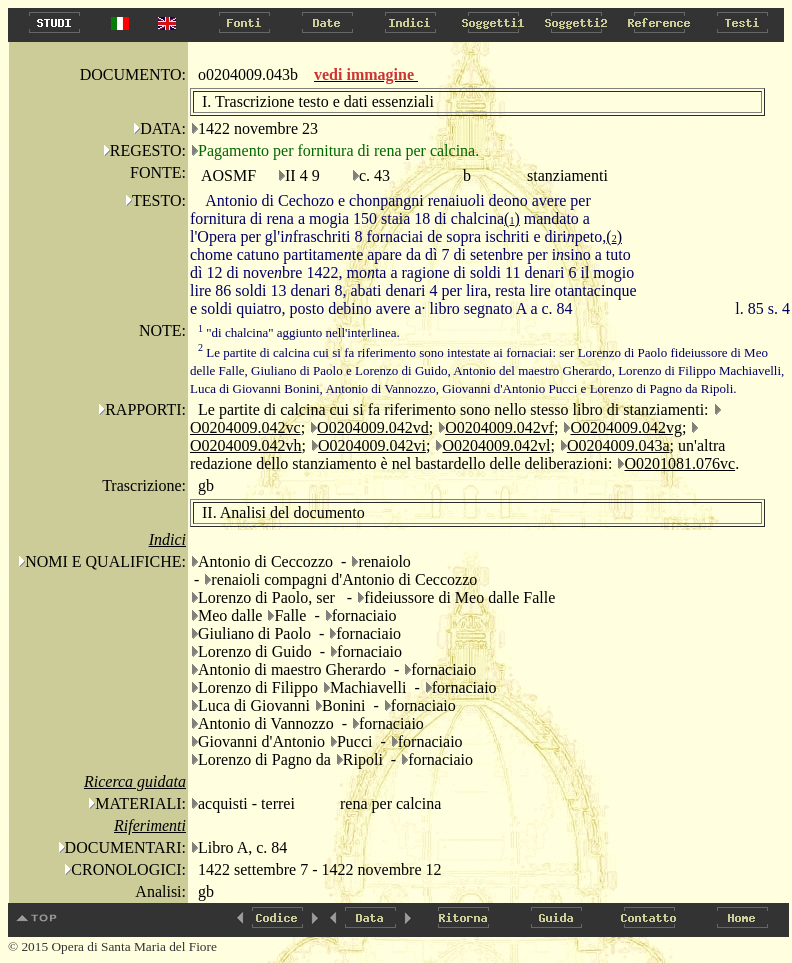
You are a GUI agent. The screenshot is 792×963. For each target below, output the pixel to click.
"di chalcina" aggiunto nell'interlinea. (299, 332)
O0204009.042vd (373, 427)
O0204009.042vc (245, 427)
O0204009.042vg (626, 427)
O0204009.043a (618, 445)
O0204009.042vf (499, 427)
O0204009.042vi (372, 445)
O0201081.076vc (679, 463)
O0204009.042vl (496, 445)
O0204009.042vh (246, 445)
